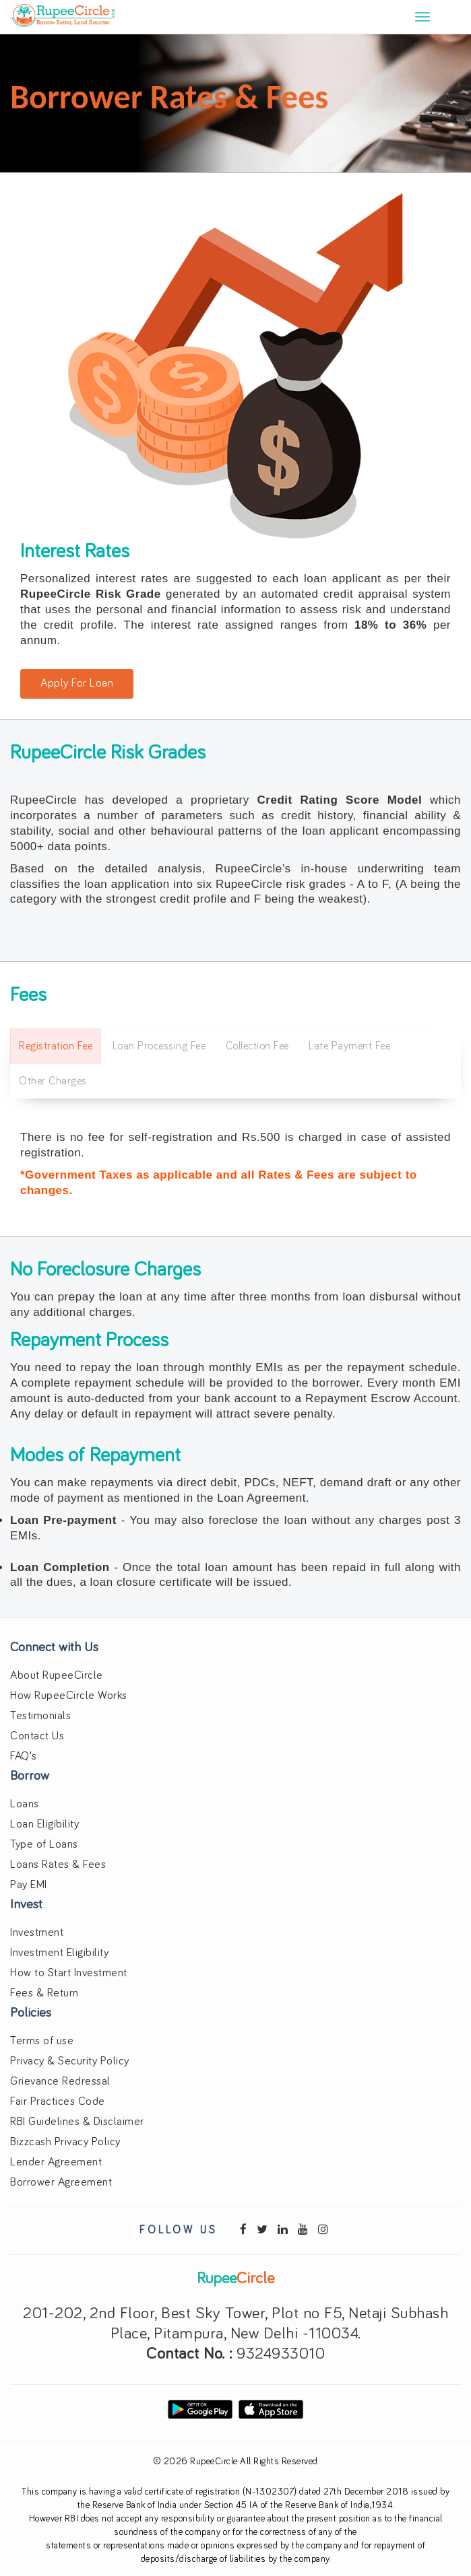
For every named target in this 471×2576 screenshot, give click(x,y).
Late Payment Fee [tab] (349, 1046)
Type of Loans (44, 1844)
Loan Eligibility (44, 1824)
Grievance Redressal (60, 2081)
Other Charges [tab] (53, 1081)
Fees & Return (44, 1993)
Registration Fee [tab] (55, 1046)
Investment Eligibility (59, 1953)
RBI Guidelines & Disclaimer (77, 2122)
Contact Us (37, 1736)
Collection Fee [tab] (257, 1046)
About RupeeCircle (56, 1675)
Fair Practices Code (57, 2102)
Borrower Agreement (61, 2182)
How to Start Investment (68, 1973)
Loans (24, 1804)
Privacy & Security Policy (69, 2061)
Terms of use (41, 2041)
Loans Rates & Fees (58, 1865)
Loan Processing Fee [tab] (159, 1046)
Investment (36, 1933)
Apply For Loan (76, 683)
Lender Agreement (56, 2162)
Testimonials (40, 1716)
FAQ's (23, 1756)
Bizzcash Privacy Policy (65, 2142)
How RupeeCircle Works (68, 1696)
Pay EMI (28, 1885)
